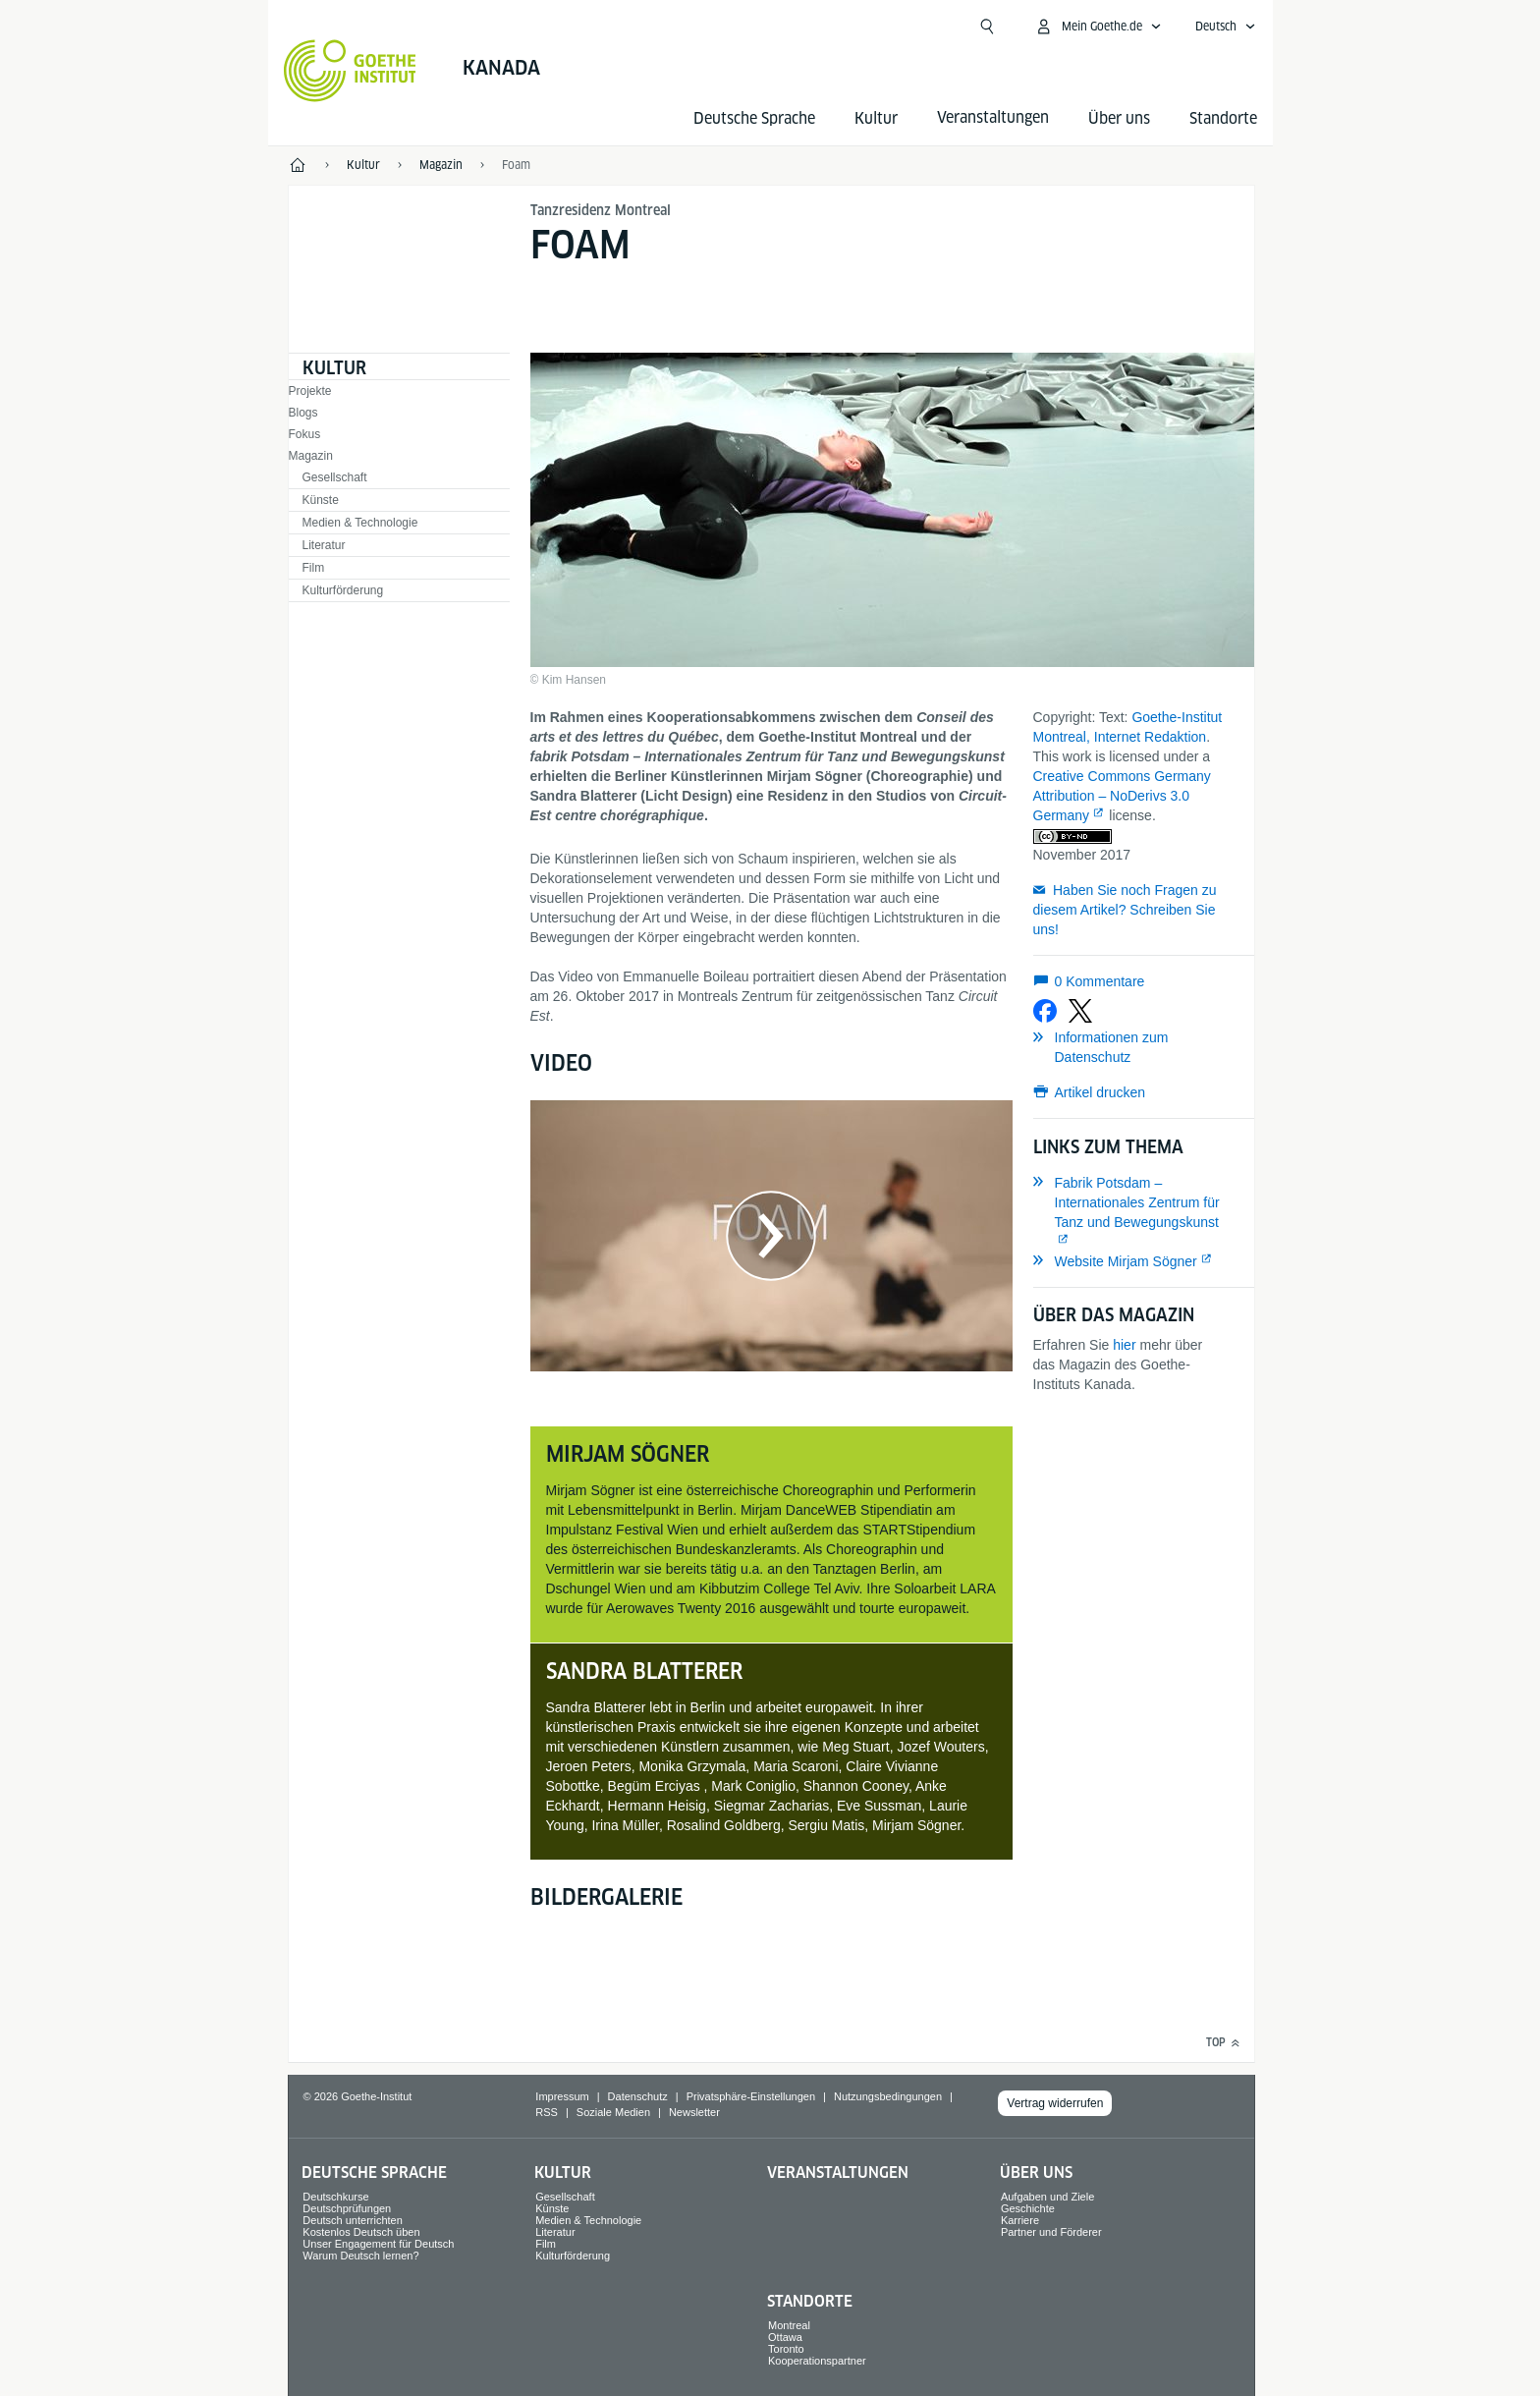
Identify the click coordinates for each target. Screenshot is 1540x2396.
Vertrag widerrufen (1055, 2103)
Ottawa (785, 2337)
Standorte (1223, 118)
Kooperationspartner (817, 2361)
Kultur (876, 118)
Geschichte (1028, 2208)
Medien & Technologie (360, 522)
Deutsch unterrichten (352, 2220)
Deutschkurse (335, 2196)
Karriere (1020, 2220)
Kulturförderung (343, 590)
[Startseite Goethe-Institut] (350, 70)
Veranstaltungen (837, 2172)
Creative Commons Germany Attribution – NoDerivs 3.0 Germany (1122, 795)
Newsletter (694, 2112)
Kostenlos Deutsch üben (360, 2232)
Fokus (305, 434)
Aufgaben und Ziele (1047, 2196)
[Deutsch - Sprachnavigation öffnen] (1225, 26)
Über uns (1119, 118)
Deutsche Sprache (754, 118)
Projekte (310, 391)
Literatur (324, 545)
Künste (320, 500)
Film (313, 568)
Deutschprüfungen (346, 2208)
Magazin (311, 456)
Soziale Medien (613, 2112)
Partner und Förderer (1051, 2232)
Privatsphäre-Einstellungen (751, 2096)
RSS (546, 2112)
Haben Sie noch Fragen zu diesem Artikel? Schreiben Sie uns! (1125, 909)
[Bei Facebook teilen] (1045, 1011)
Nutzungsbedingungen (888, 2096)
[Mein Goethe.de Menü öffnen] (1098, 26)
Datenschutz (638, 2096)
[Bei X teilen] (1080, 1011)
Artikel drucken (1100, 1092)
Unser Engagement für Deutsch (378, 2244)
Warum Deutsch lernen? (360, 2255)
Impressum (561, 2096)
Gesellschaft (334, 477)
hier (1124, 1345)
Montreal (789, 2325)
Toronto (786, 2349)
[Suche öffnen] (987, 26)
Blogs (303, 412)
